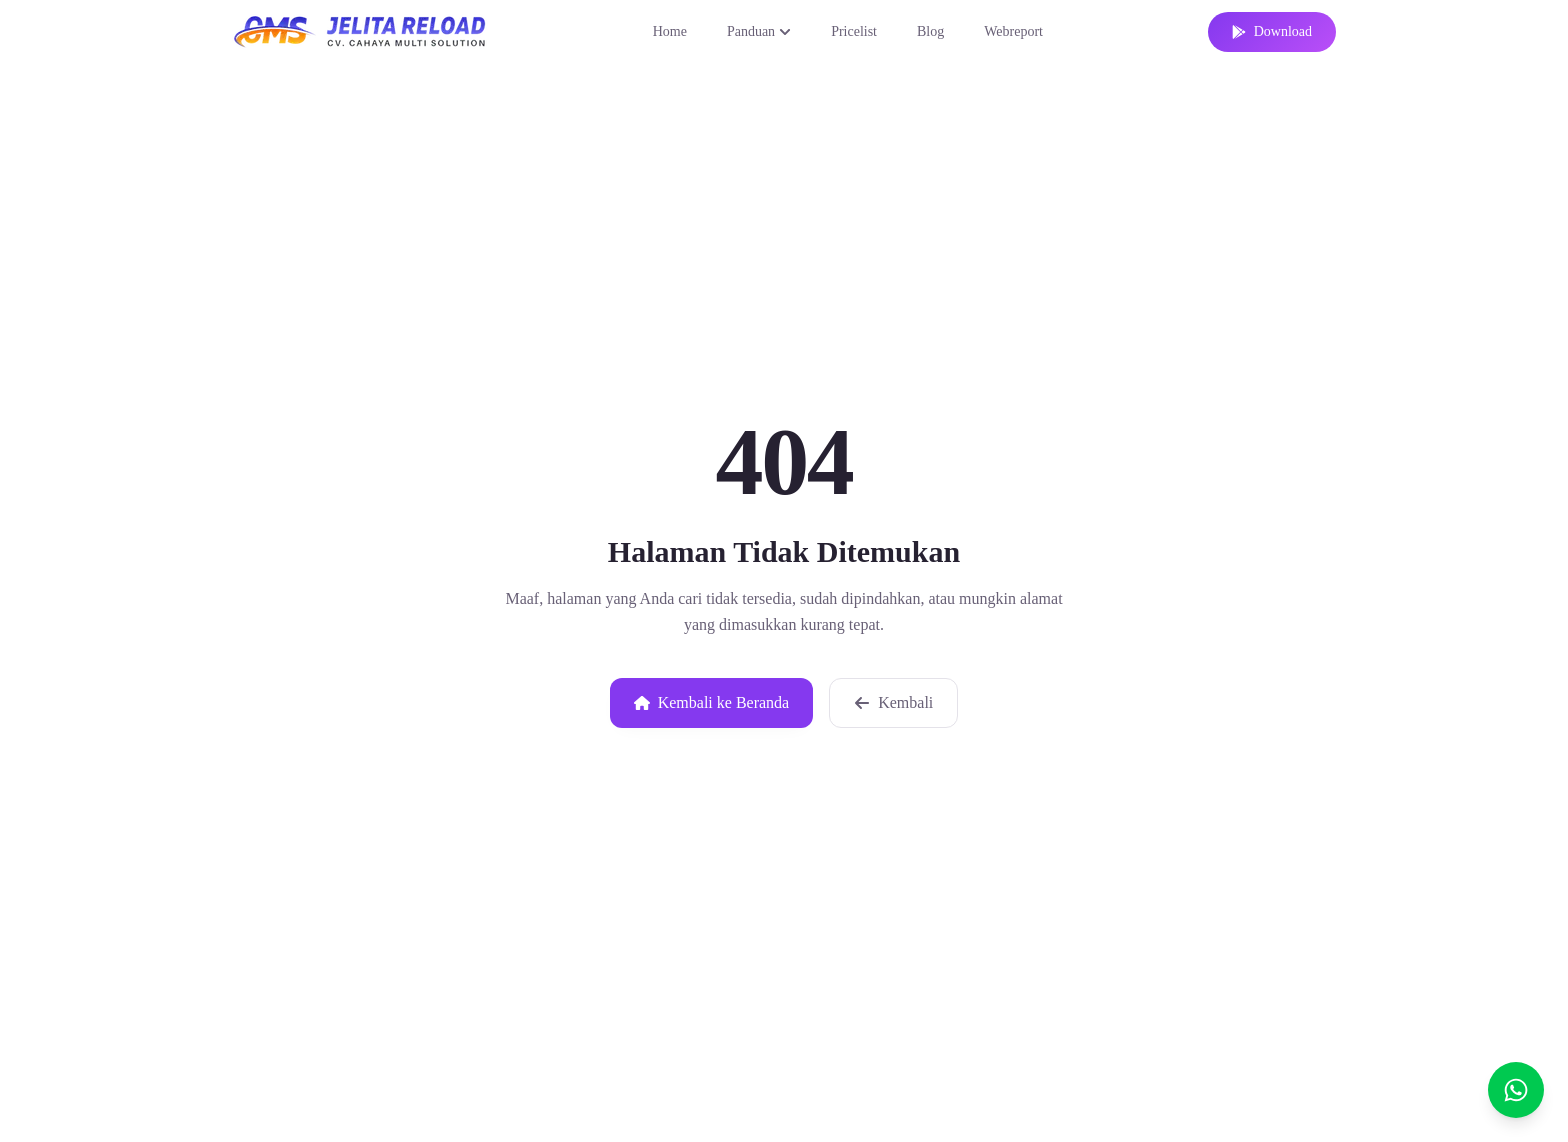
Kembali (893, 702)
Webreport (1013, 31)
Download (1272, 31)
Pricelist (854, 31)
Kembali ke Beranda (712, 702)
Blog (930, 31)
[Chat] (1516, 1090)
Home (670, 31)
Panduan (759, 31)
